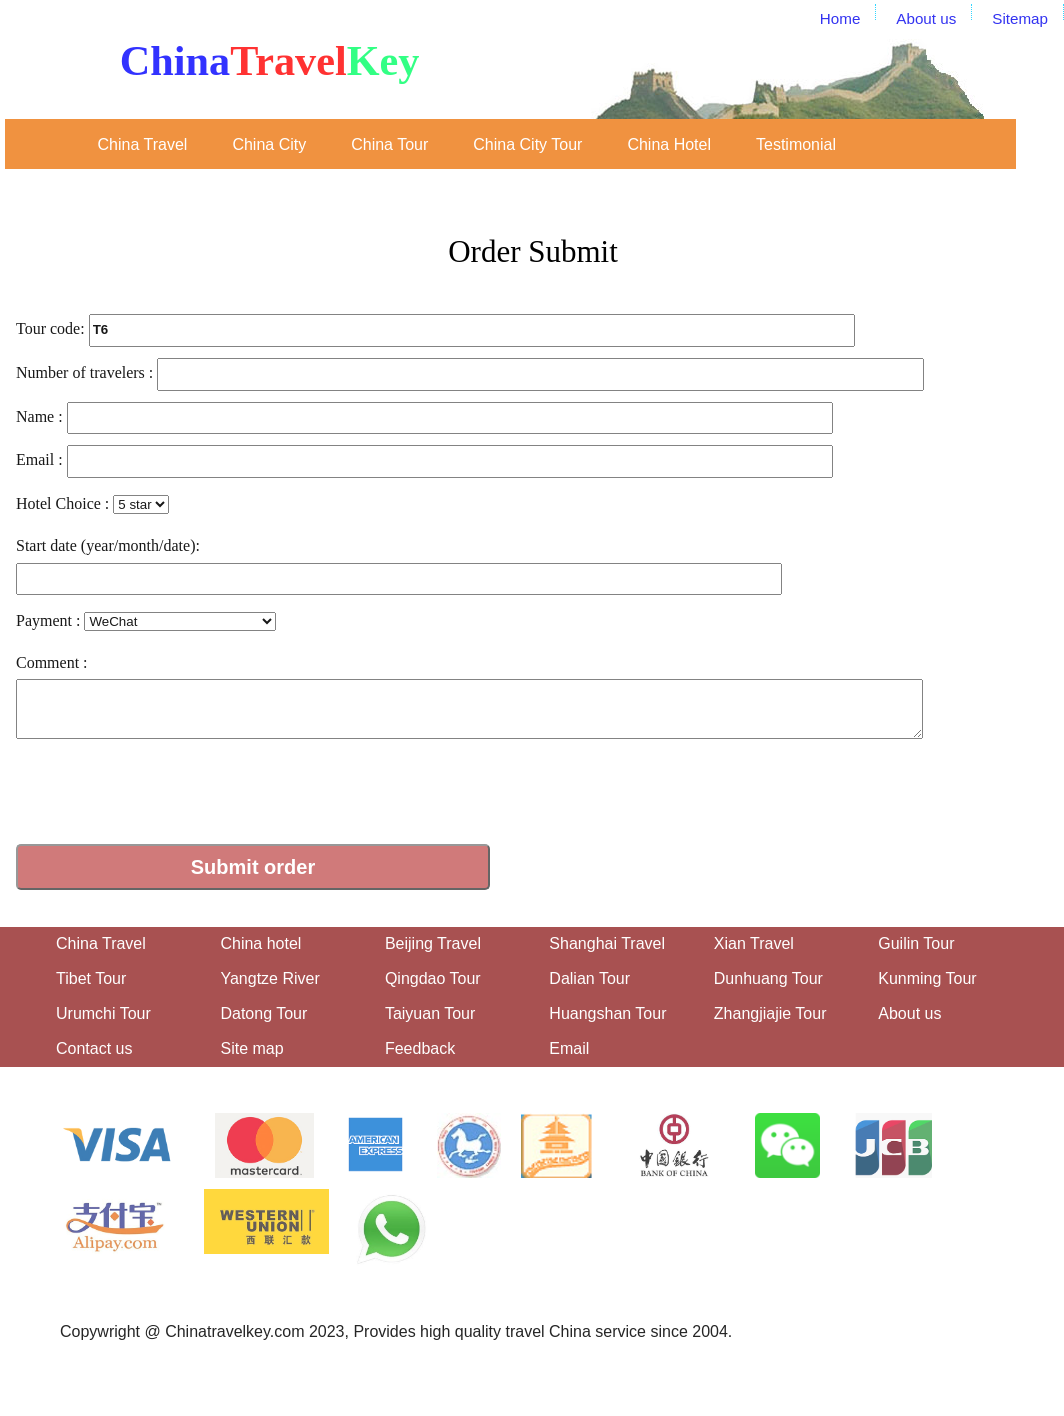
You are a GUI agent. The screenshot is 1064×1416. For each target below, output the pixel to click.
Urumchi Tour (103, 1013)
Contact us (94, 1048)
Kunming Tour (927, 978)
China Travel (143, 144)
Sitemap (1020, 18)
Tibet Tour (91, 978)
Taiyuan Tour (430, 1013)
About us (909, 1013)
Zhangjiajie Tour (770, 1013)
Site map (251, 1048)
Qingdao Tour (433, 978)
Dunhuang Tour (768, 978)
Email (569, 1048)
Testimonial (796, 144)
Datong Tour (263, 1013)
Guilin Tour (916, 943)
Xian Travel (754, 943)
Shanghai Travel (607, 943)
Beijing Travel (433, 943)
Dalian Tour (589, 978)
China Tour (389, 144)
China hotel (260, 943)
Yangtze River (269, 978)
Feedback (420, 1048)
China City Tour (527, 144)
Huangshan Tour (607, 1013)
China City (269, 144)
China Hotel (669, 144)
